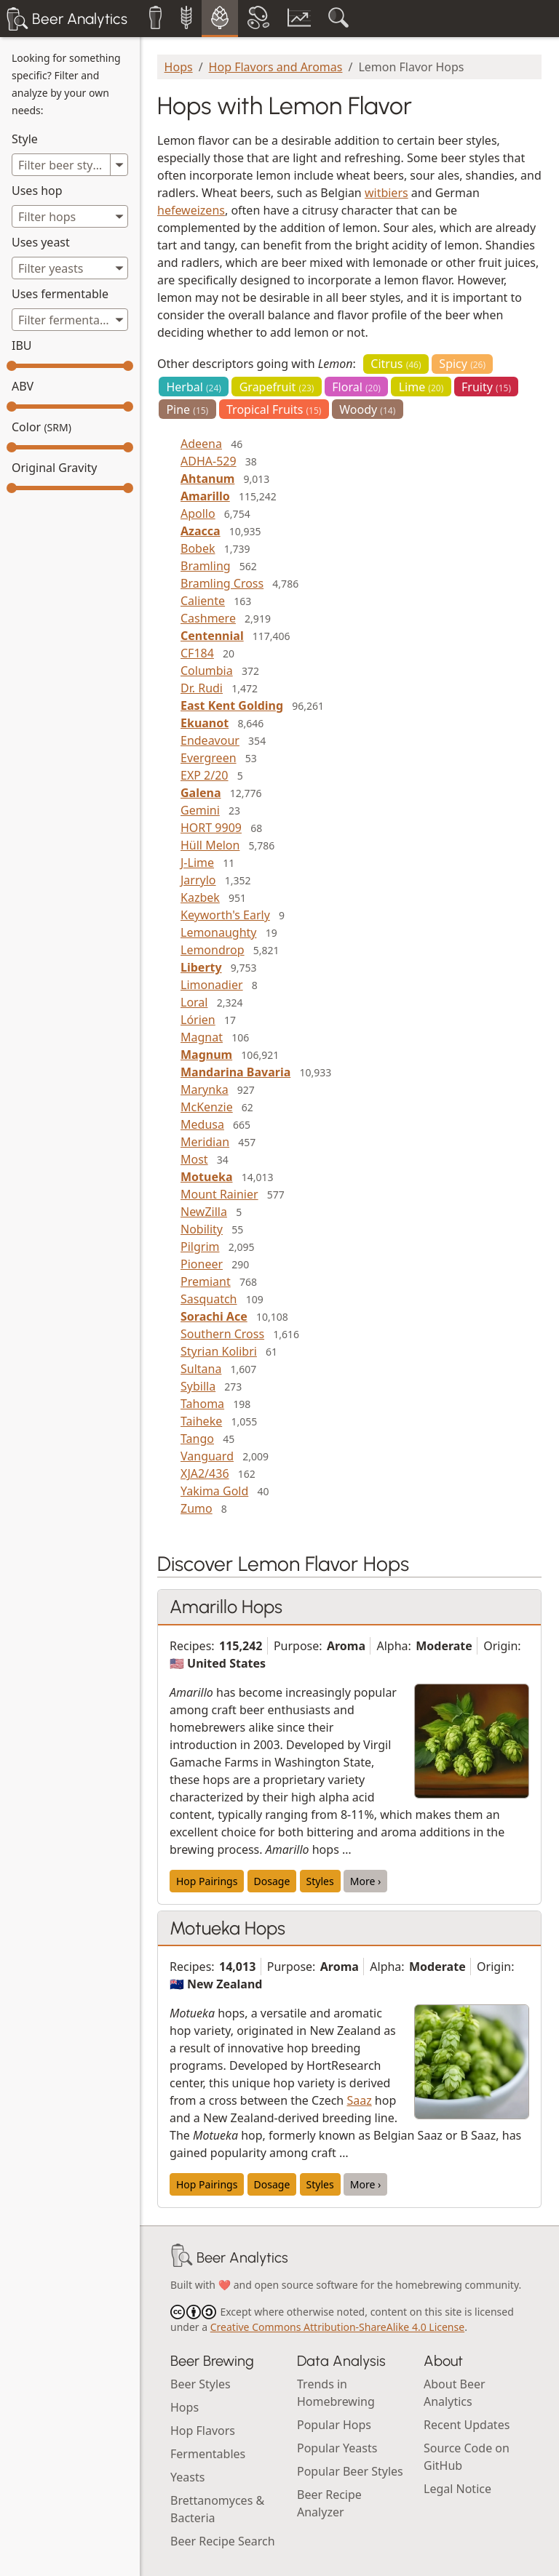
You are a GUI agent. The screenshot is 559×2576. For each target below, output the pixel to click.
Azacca (201, 531)
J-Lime (197, 863)
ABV (22, 386)
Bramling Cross (222, 583)
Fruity (486, 387)
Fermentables (207, 2454)
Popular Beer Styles (350, 2471)
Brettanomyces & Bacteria (217, 2509)
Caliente (203, 601)
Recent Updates (467, 2425)
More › (365, 1881)
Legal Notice (457, 2489)
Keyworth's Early (225, 915)
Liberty (201, 967)
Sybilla (198, 1386)
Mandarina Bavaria (235, 1072)
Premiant (206, 1281)
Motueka (207, 1177)
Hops (178, 67)
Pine (187, 409)
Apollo (198, 513)
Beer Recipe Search (222, 2541)
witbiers (386, 193)
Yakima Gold (214, 1491)
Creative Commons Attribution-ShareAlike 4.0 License (337, 2327)
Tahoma (202, 1404)
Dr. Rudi (202, 688)
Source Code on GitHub (467, 2456)
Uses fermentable (60, 294)
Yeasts (187, 2477)
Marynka (205, 1089)
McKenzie (207, 1107)
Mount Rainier (219, 1194)
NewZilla (204, 1212)
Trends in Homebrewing (336, 2392)
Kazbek (200, 897)
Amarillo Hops (226, 1606)
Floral (356, 387)
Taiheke (201, 1421)
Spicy (462, 364)
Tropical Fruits (273, 409)
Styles (320, 1881)
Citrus (395, 364)
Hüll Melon (210, 845)
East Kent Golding (232, 705)
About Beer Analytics (454, 2392)
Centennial (212, 636)
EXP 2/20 (205, 775)
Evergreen (209, 758)
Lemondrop (213, 950)
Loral (194, 1002)
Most (194, 1159)
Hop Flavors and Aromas (276, 67)
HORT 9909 (211, 828)
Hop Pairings (206, 1881)
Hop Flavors (202, 2431)
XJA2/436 (205, 1473)
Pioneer (202, 1264)
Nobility (202, 1229)
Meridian (205, 1142)
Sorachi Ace (214, 1316)
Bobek (198, 548)
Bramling (206, 566)
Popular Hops (334, 2425)
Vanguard (207, 1456)
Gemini (200, 810)
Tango (197, 1439)
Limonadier (212, 985)
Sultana (201, 1369)
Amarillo (205, 496)
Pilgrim (200, 1247)
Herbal (193, 387)
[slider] (12, 366)
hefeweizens (191, 210)
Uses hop (37, 191)
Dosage (272, 1881)
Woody (367, 409)
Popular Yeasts (337, 2448)
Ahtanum (207, 479)
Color (41, 427)
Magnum (206, 1055)
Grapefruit (276, 387)
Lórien (198, 1020)
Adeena (201, 444)
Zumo (197, 1508)
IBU (22, 345)
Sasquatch (209, 1299)
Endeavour (210, 740)
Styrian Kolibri (219, 1351)
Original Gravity (54, 468)
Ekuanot (205, 723)
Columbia (207, 671)
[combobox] (70, 216)
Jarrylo (198, 880)
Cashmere (208, 618)
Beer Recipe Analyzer (329, 2503)
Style (25, 139)
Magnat (202, 1037)
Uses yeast (41, 242)
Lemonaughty (218, 932)
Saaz (358, 2100)
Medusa (202, 1124)
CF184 (197, 653)
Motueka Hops (227, 1928)
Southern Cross (222, 1334)
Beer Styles (200, 2384)
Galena (201, 793)
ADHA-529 (209, 461)
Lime (421, 387)
